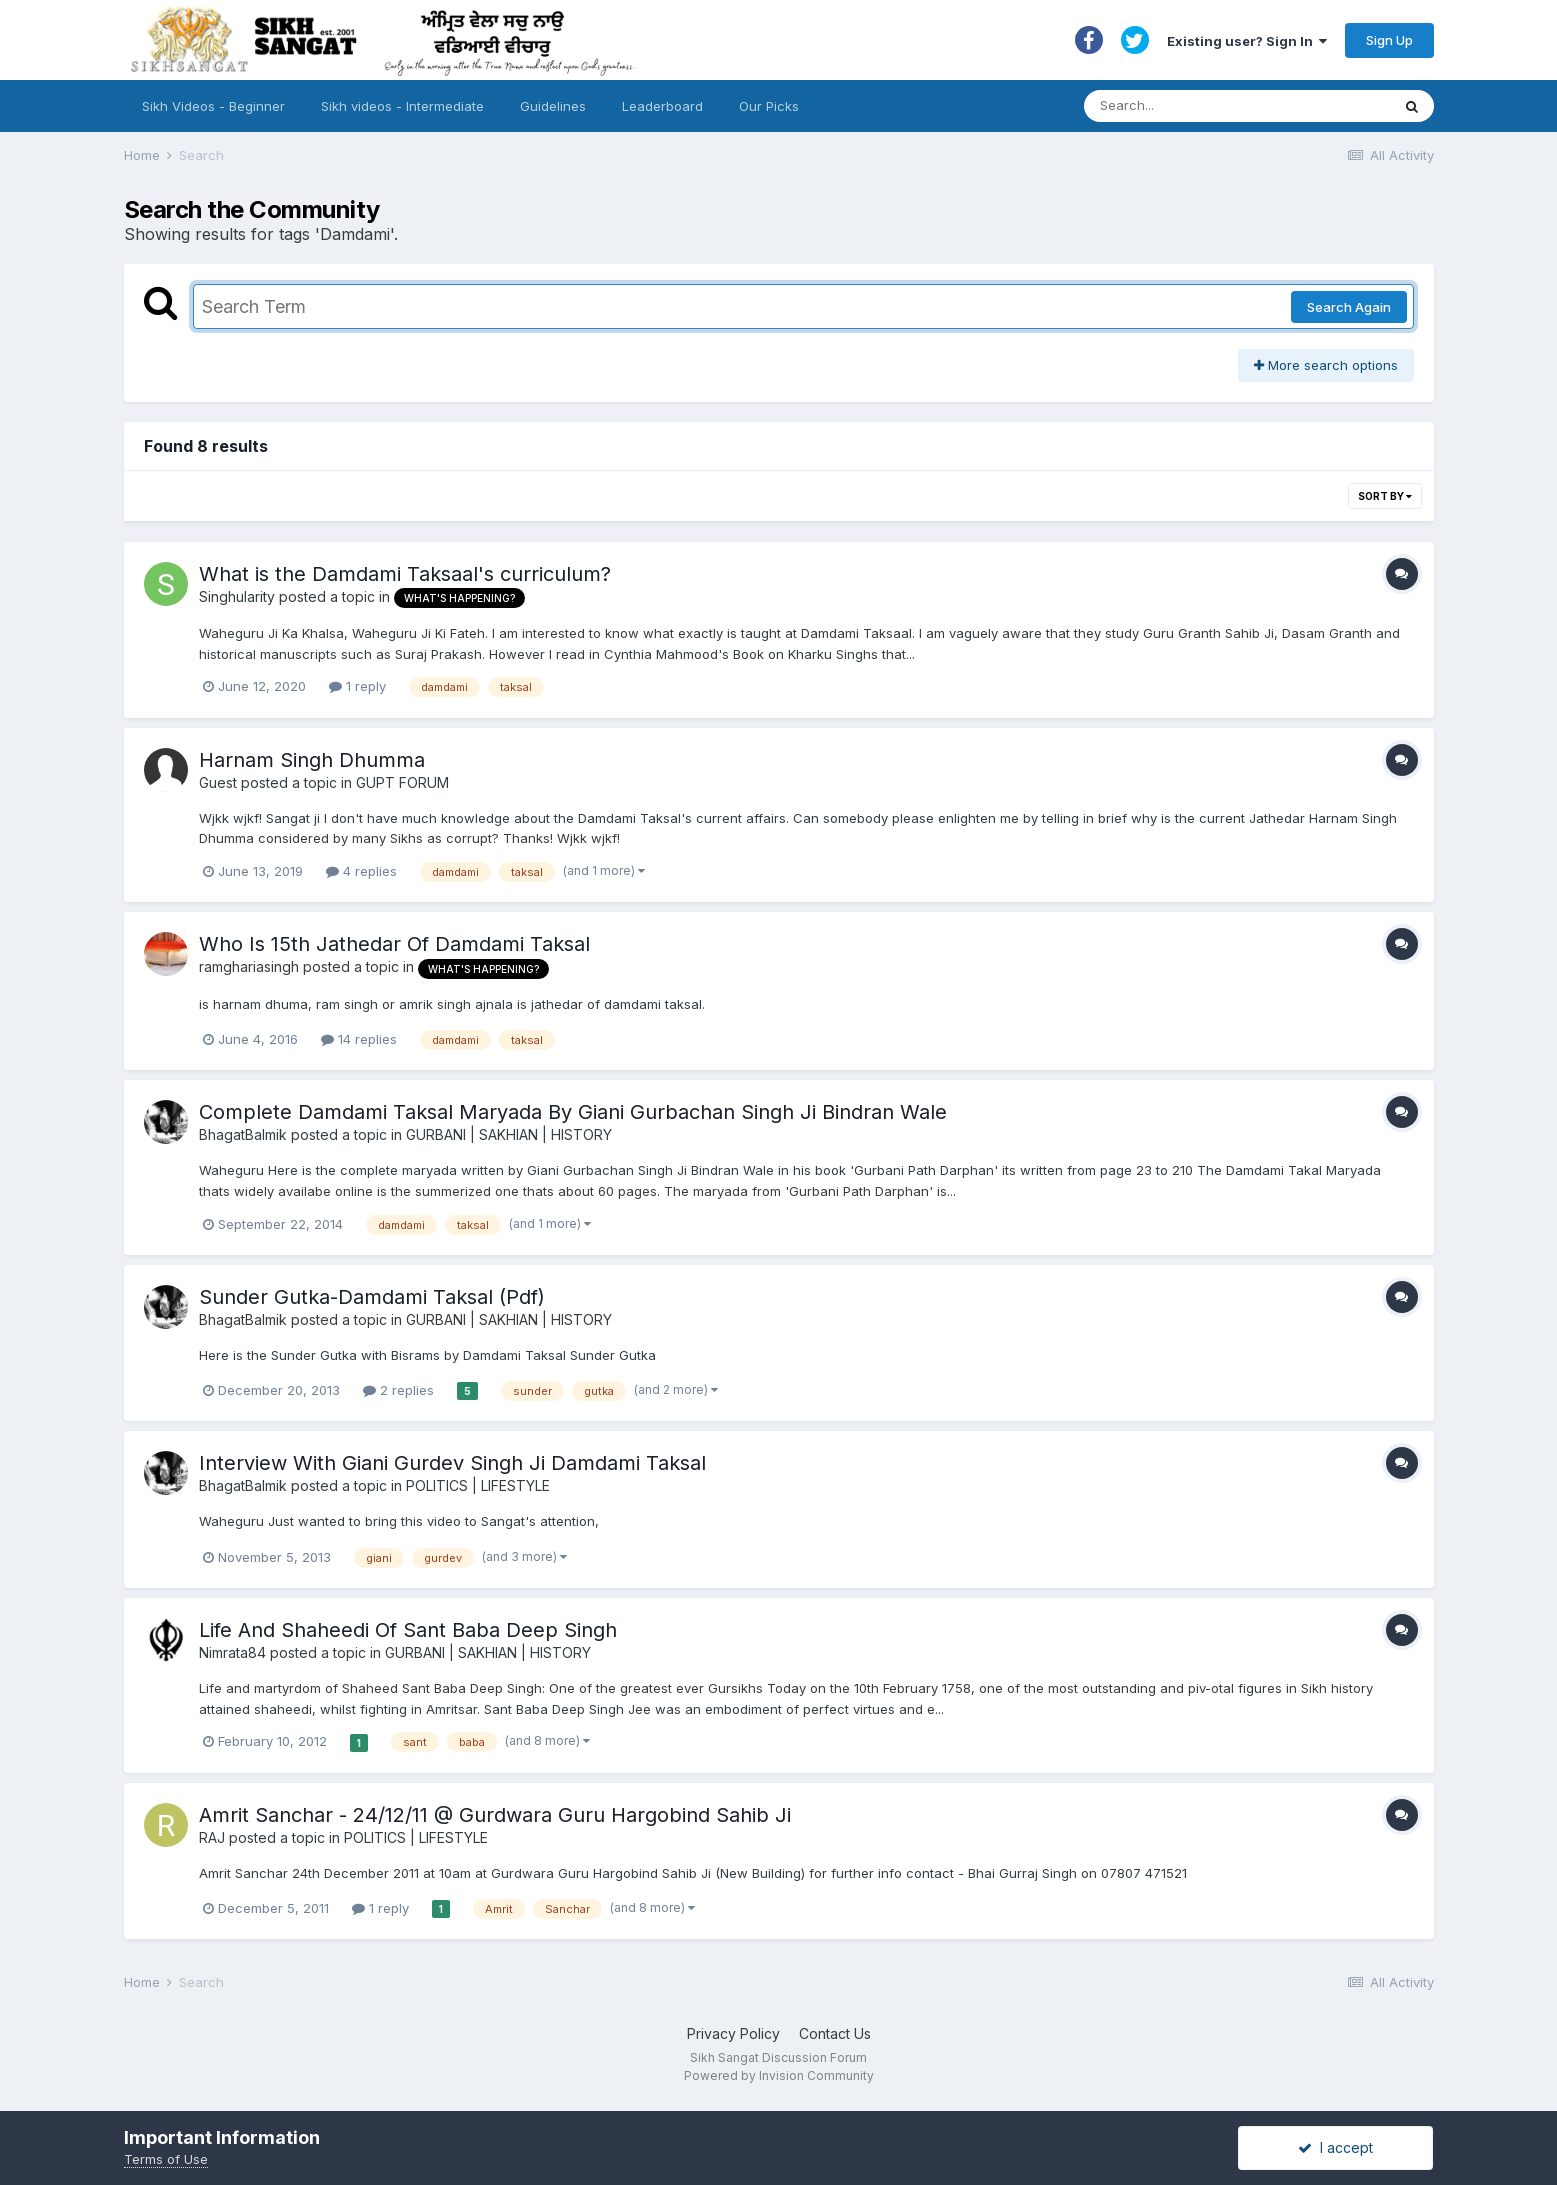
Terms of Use (166, 2159)
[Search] (1217, 106)
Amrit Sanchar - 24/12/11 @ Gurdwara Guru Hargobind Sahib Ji (495, 1815)
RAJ (212, 1837)
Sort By (1385, 496)
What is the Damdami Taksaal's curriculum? (405, 574)
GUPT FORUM (402, 782)
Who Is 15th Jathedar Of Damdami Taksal (394, 944)
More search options (1326, 365)
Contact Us (835, 2033)
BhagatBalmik (243, 1134)
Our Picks (769, 106)
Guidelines (553, 106)
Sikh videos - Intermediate (402, 106)
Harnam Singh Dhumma (312, 760)
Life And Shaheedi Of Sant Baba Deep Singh (408, 1630)
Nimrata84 (232, 1652)
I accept (1335, 2147)
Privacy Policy (733, 2033)
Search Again (1349, 307)
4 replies (361, 871)
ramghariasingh (249, 966)
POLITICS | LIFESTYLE (478, 1485)
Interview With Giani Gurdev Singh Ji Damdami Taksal (452, 1463)
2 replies (398, 1390)
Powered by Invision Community (779, 2075)
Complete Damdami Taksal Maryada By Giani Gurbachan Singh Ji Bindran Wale (573, 1112)
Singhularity (237, 596)
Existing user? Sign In (1247, 41)
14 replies (359, 1039)
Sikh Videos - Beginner (213, 106)
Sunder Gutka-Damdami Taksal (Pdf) (372, 1297)
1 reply (357, 686)
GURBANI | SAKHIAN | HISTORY (509, 1134)
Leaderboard (662, 106)
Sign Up (1389, 40)
